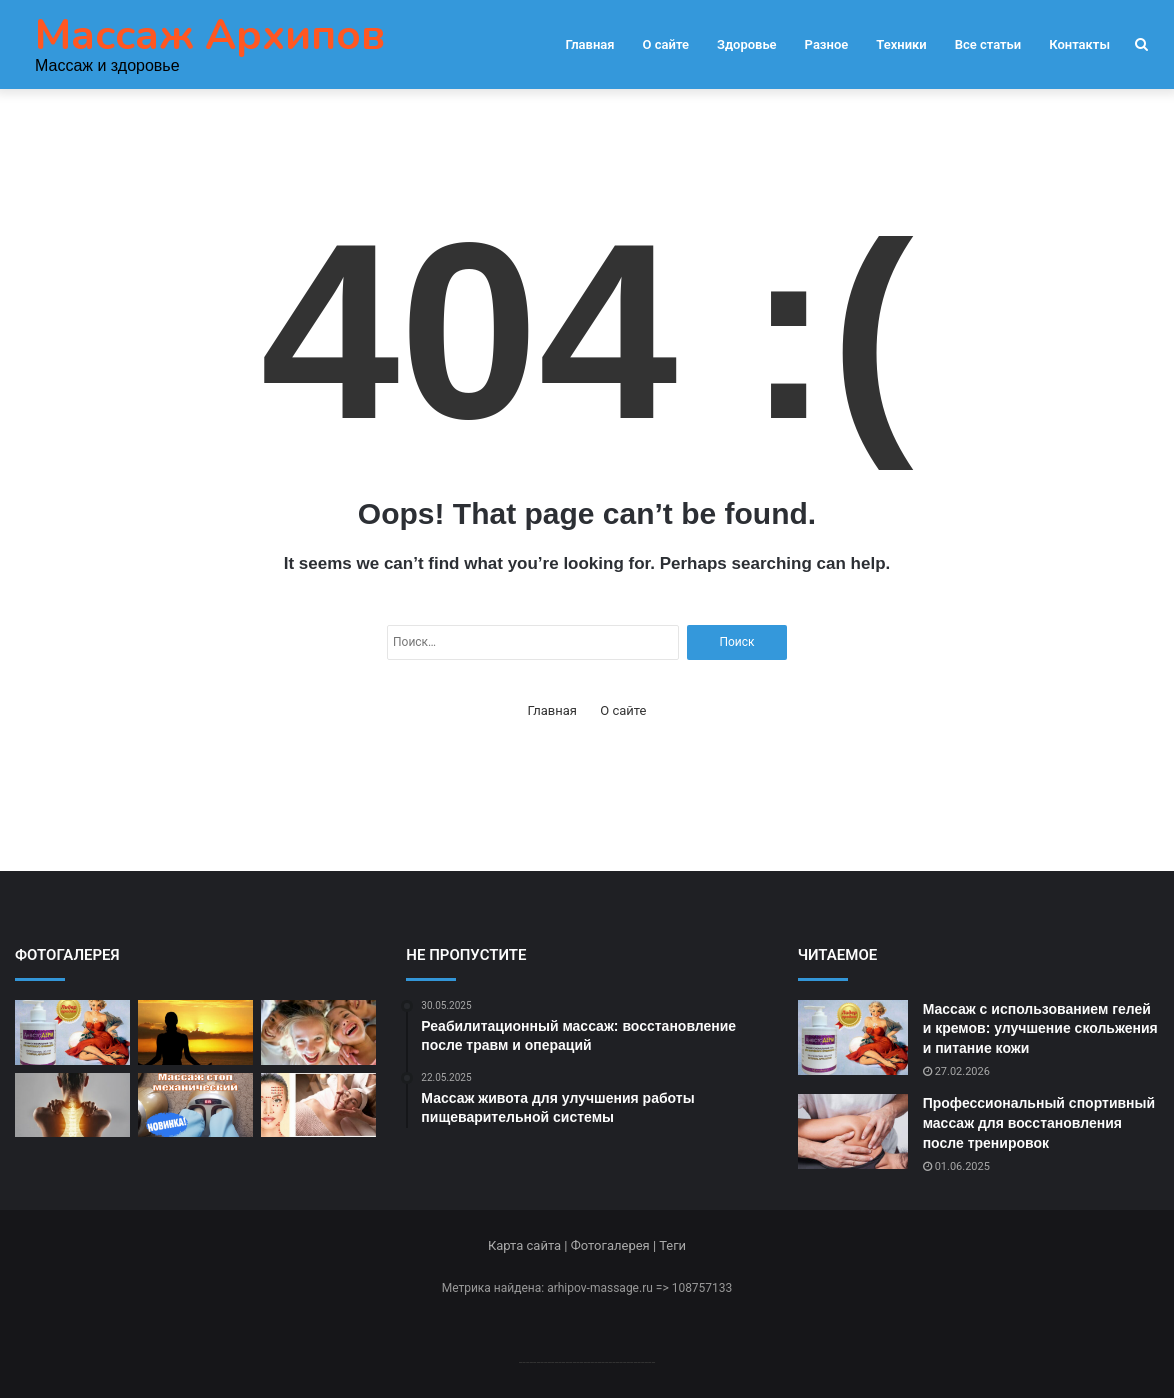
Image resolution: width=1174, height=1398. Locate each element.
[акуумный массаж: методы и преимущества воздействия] (195, 1032)
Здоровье (747, 44)
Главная (589, 44)
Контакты (1079, 44)
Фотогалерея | (615, 1245)
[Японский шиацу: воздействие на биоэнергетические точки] (318, 1105)
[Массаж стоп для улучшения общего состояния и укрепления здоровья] (195, 1105)
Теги (672, 1245)
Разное (827, 44)
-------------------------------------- (587, 1361)
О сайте (666, 44)
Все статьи (988, 44)
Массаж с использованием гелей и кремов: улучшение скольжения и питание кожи (1040, 1028)
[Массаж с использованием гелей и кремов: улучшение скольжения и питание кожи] (72, 1032)
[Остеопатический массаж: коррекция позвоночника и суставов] (72, 1105)
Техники (901, 44)
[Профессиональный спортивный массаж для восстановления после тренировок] (853, 1131)
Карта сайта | (529, 1245)
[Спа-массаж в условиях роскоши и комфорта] (318, 1032)
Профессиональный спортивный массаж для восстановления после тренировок (1039, 1122)
